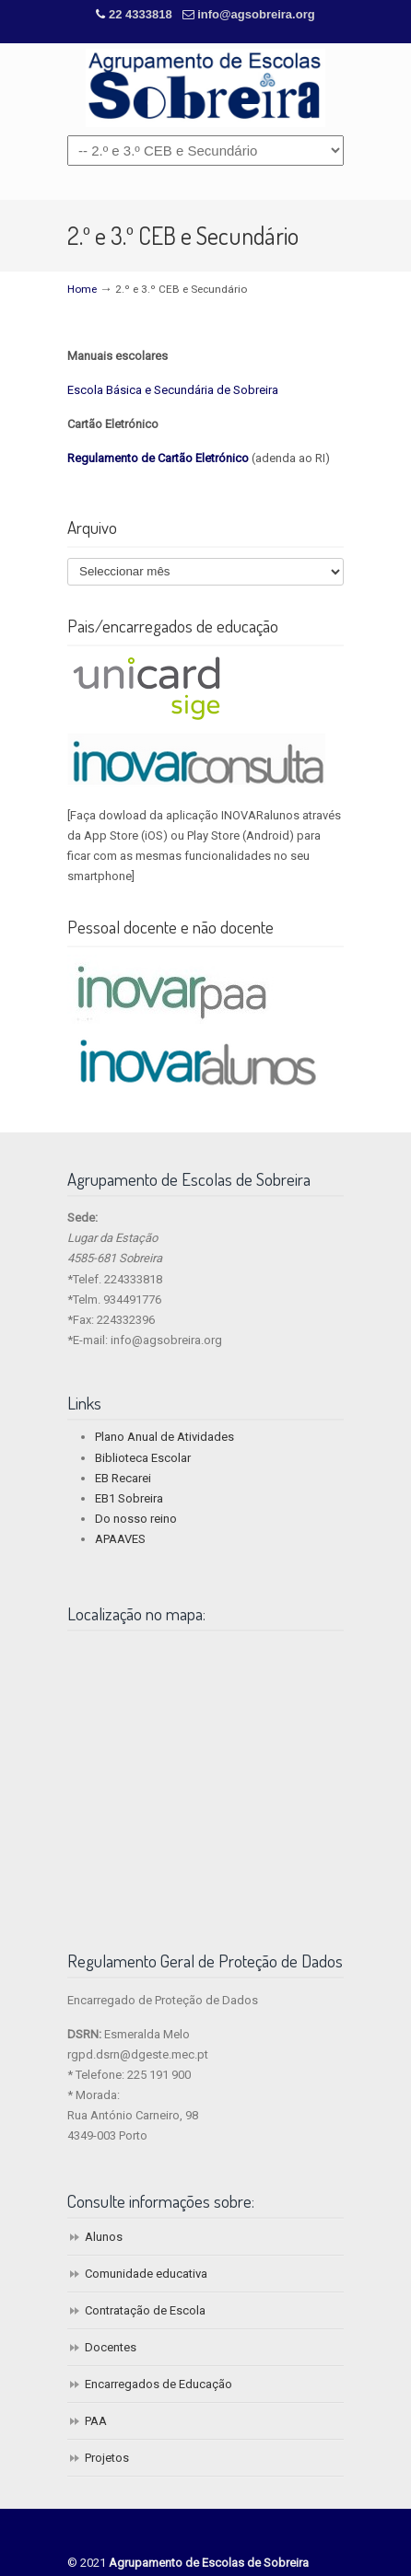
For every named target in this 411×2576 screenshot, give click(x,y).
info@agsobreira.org (256, 14)
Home (82, 289)
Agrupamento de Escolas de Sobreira (205, 88)
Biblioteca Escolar (143, 1458)
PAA (96, 2421)
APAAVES (120, 1539)
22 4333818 (142, 14)
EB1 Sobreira (129, 1498)
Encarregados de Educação (158, 2384)
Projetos (107, 2458)
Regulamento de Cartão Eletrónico (158, 458)
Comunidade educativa (146, 2273)
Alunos (104, 2237)
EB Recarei (123, 1478)
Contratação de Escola (145, 2310)
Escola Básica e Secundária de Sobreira (172, 390)
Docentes (110, 2347)
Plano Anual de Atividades (164, 1437)
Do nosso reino (136, 1519)
